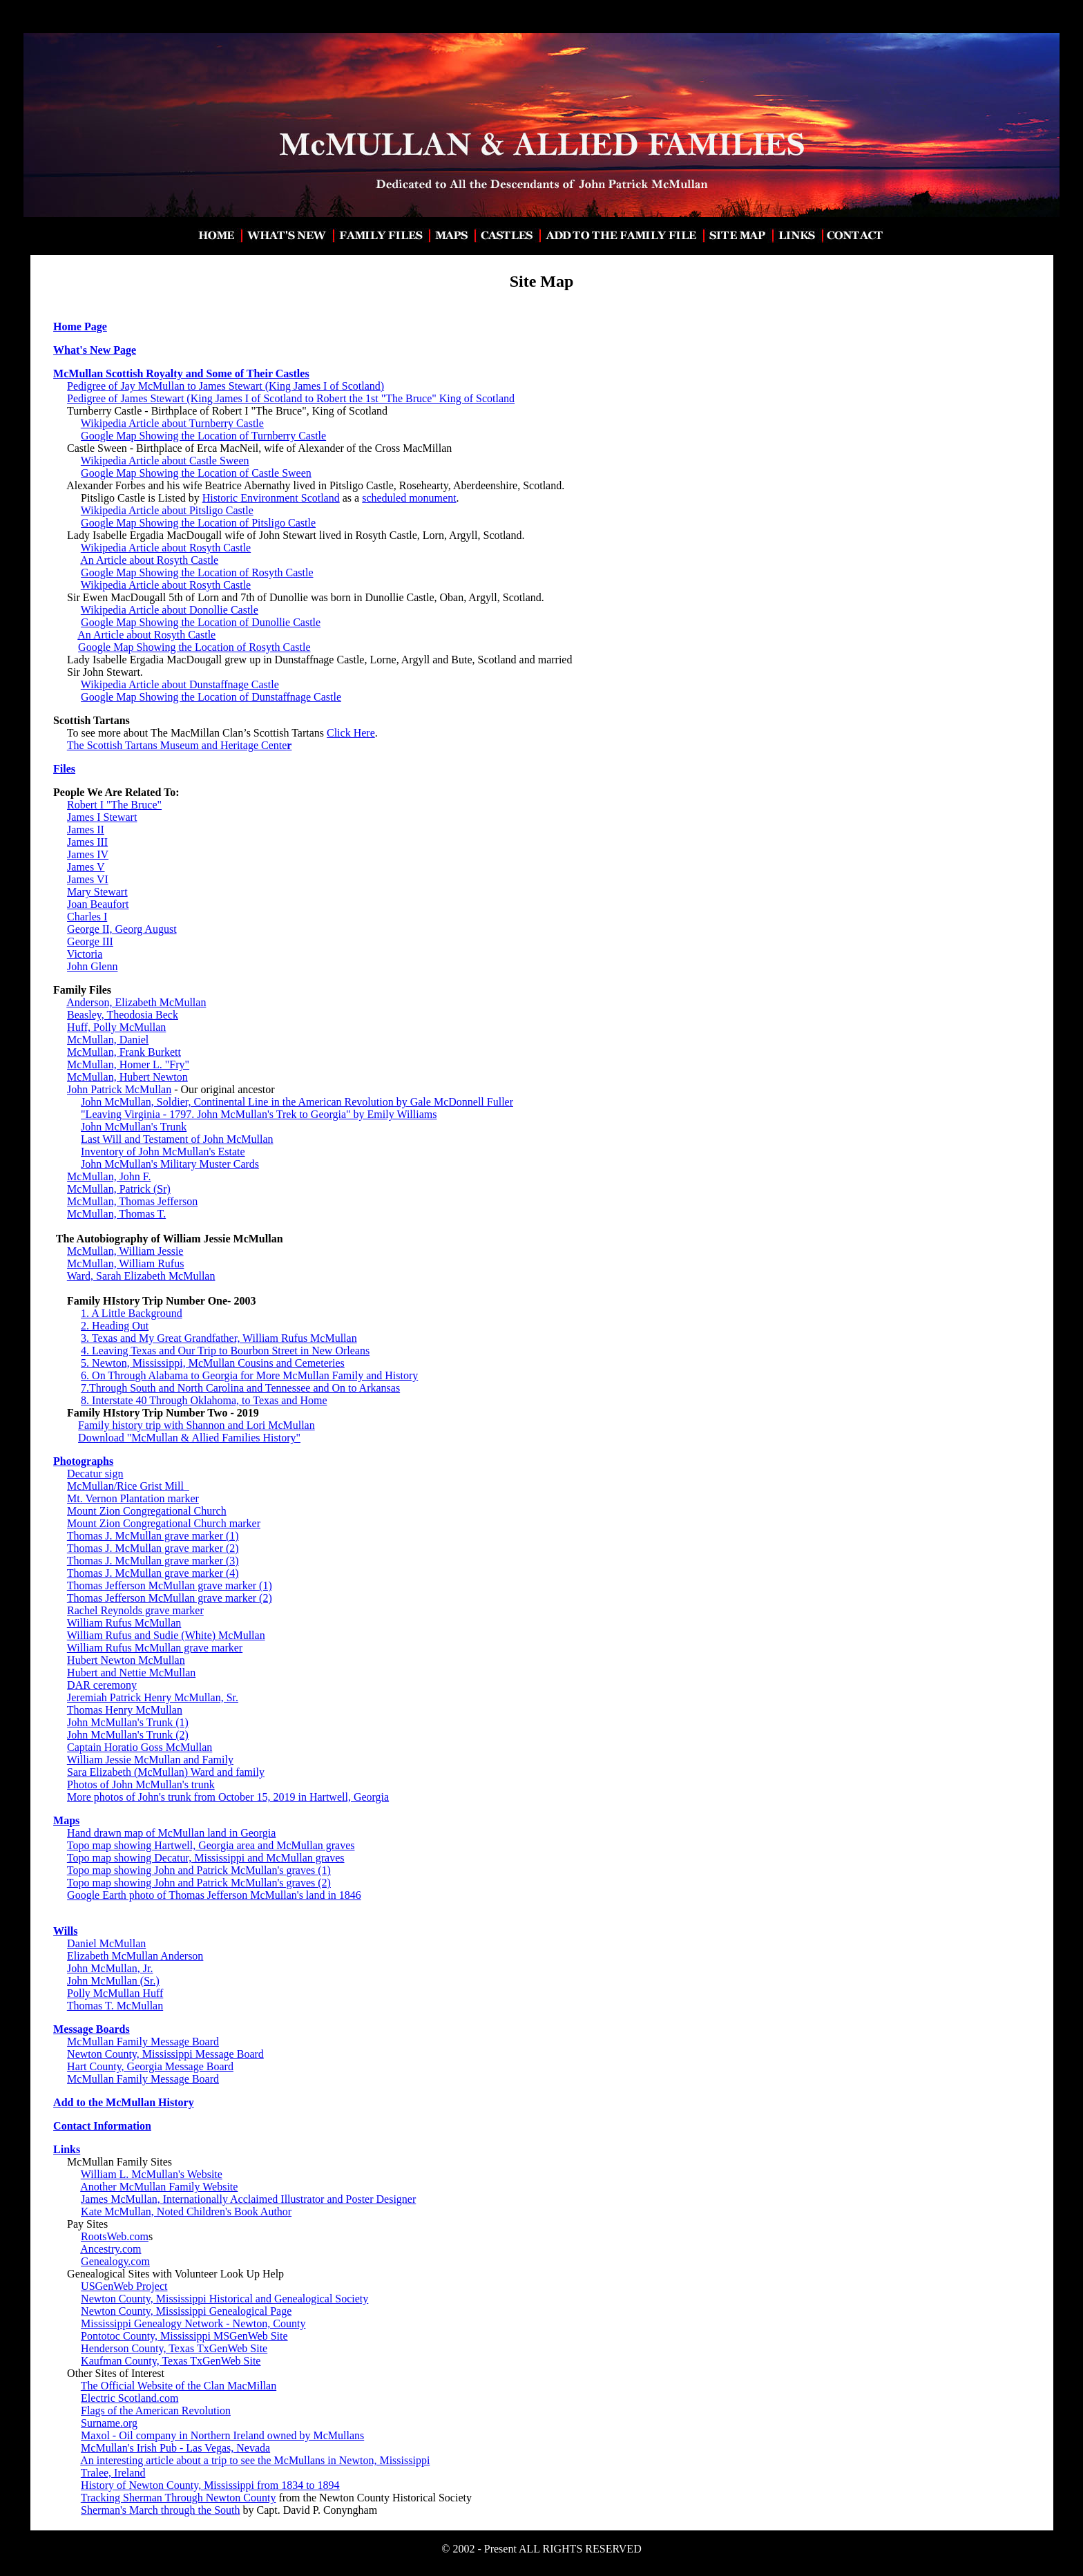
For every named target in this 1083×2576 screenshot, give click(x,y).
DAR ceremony (102, 1685)
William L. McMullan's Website (151, 2174)
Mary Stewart (97, 892)
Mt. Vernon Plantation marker (133, 1498)
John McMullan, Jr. (110, 1968)
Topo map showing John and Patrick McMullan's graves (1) (199, 1870)
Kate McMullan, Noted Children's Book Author (186, 2211)
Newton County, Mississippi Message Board (165, 2054)
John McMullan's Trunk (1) (128, 1722)
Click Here (351, 733)
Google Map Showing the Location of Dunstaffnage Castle (211, 697)
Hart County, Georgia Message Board (150, 2066)
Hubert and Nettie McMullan (131, 1672)
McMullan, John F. (109, 1176)
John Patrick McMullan (119, 1089)
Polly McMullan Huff (115, 1993)
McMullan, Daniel (107, 1039)
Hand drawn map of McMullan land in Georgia (171, 1833)
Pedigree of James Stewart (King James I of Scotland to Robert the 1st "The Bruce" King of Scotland (291, 398)
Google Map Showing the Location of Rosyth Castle (197, 572)
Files (64, 769)
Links (66, 2149)
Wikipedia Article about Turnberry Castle (172, 423)
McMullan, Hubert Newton (127, 1077)
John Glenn (92, 966)
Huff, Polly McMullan (116, 1027)
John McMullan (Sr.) (113, 1981)
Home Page (80, 326)
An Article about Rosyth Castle (149, 560)
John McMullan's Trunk (133, 1127)
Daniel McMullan (106, 1943)
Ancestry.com (110, 2249)
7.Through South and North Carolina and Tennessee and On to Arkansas (240, 1388)
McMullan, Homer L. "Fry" (128, 1064)
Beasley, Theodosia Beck (122, 1015)
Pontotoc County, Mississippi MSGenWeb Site (184, 2336)
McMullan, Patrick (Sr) (119, 1189)
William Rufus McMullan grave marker (154, 1648)
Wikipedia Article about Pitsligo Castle (167, 510)
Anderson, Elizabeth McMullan (136, 1002)
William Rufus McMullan (124, 1623)
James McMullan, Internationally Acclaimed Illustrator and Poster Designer (248, 2199)
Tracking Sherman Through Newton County (178, 2497)
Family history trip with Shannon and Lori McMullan (196, 1425)
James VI (87, 879)
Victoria (84, 954)
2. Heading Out (114, 1326)
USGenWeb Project (124, 2286)
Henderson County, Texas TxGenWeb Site (174, 2348)
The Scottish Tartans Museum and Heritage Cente (179, 745)
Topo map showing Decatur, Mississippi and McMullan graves (206, 1858)
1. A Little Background (131, 1313)
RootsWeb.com (114, 2236)
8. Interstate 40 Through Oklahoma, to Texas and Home (204, 1400)
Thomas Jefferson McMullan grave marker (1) (169, 1585)
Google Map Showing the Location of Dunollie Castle (200, 622)
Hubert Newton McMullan (126, 1660)
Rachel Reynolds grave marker (135, 1610)
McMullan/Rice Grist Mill (128, 1486)
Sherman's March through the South (160, 2510)
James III (87, 842)
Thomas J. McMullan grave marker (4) (153, 1573)
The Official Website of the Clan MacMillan (178, 2386)
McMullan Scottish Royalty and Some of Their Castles (181, 373)
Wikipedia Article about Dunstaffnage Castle (180, 684)
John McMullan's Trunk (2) (128, 1735)
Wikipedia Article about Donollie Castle (169, 610)
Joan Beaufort (97, 904)
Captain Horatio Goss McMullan (139, 1747)
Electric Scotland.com (129, 2398)
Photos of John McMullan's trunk (141, 1784)
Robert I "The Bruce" (114, 805)
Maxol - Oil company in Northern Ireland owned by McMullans (222, 2435)
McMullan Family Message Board (143, 2041)
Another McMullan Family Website (159, 2187)
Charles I (87, 916)
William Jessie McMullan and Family (150, 1759)
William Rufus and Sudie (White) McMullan (166, 1635)
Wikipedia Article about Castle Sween (165, 460)
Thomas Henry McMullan (124, 1710)
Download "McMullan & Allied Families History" (189, 1437)
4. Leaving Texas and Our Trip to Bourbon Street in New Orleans (225, 1350)
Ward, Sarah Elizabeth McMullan (141, 1276)
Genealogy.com (115, 2261)
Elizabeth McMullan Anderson (135, 1956)
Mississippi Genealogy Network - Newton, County (193, 2323)
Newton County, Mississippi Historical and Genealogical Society (224, 2298)
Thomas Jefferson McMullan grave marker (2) (169, 1598)
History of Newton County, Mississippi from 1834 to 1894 (210, 2485)
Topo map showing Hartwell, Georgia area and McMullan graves (211, 1845)
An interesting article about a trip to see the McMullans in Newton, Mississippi (255, 2460)
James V (85, 867)
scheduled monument (409, 498)
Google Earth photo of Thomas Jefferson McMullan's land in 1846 (214, 1895)
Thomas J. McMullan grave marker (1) (153, 1536)
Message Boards (91, 2029)
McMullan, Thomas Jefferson (132, 1201)
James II (85, 829)
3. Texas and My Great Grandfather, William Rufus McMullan (219, 1338)
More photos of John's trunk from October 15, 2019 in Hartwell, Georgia (228, 1797)
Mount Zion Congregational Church (147, 1511)
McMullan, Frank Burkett (124, 1052)
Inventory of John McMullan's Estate (163, 1151)
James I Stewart (102, 817)
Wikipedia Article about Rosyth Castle (166, 547)
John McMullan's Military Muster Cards (170, 1164)
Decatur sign (95, 1473)
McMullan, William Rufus (125, 1263)
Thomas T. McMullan (115, 2005)
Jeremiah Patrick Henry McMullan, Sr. (152, 1697)
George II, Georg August (122, 929)
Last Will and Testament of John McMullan (177, 1139)
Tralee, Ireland (113, 2473)
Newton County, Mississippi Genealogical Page (186, 2311)
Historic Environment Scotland (271, 498)
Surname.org (109, 2423)
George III (90, 941)
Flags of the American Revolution (156, 2410)
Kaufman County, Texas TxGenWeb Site (170, 2361)
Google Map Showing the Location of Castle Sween (196, 473)
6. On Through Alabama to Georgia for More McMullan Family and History (249, 1375)
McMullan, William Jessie (125, 1251)
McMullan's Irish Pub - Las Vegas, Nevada (175, 2448)
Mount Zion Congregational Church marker (163, 1523)
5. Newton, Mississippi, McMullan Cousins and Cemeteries (213, 1363)
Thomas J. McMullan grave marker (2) (153, 1548)
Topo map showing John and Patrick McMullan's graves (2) (199, 1882)
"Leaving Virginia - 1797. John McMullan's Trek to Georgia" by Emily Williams (259, 1114)
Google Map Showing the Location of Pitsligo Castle (198, 523)
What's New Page (94, 350)
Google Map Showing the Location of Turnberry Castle (203, 436)
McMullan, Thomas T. (116, 1214)
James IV (87, 854)
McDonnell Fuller (473, 1102)
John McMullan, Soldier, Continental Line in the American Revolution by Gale (257, 1102)
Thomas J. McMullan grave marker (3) (153, 1560)
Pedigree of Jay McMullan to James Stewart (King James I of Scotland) (225, 386)
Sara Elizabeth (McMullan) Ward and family (166, 1772)
